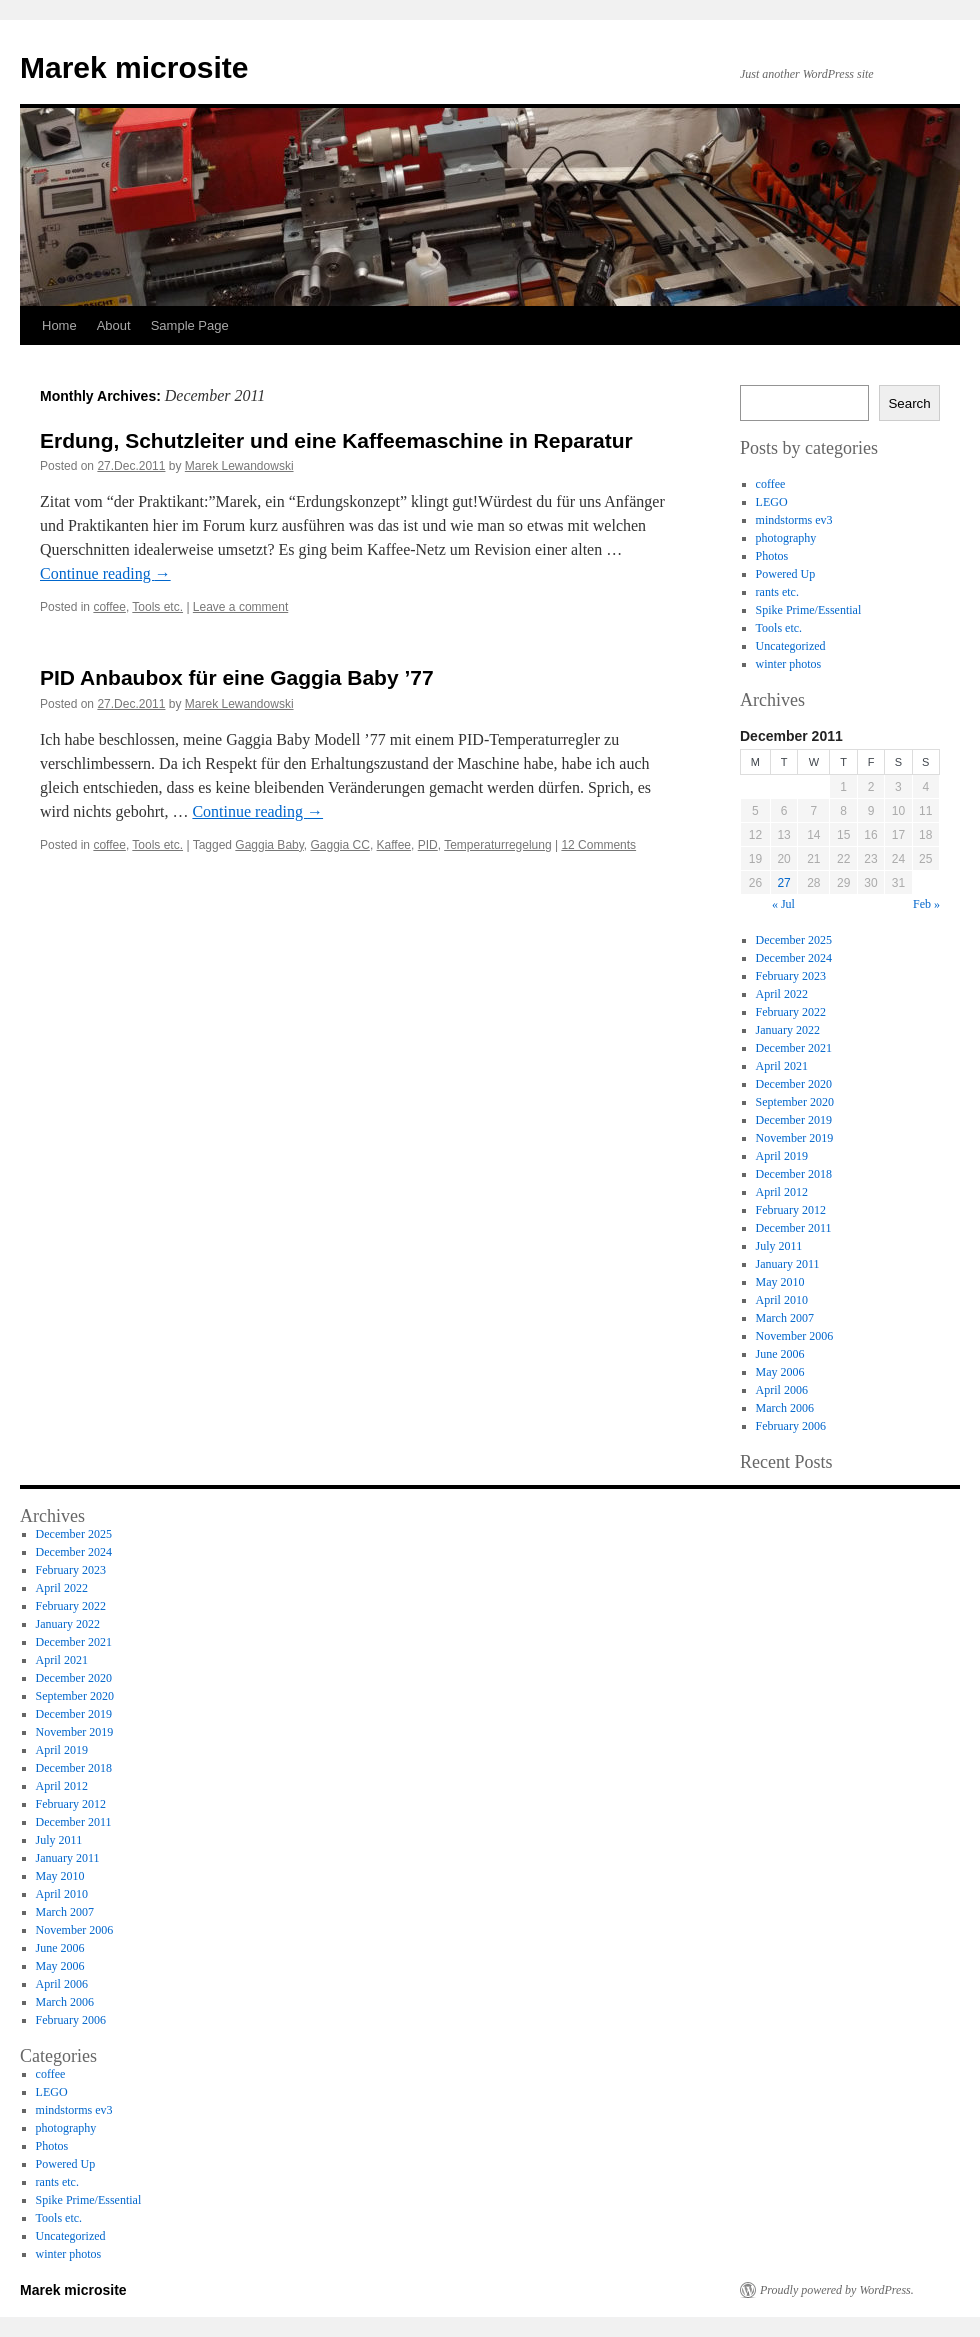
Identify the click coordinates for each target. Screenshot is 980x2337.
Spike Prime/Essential (809, 610)
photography (786, 538)
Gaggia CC (340, 845)
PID (428, 845)
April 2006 (782, 1390)
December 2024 (794, 958)
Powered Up (786, 574)
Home (59, 325)
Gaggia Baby (269, 845)
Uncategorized (791, 646)
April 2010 (782, 1300)
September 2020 (795, 1102)
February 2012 (791, 1210)
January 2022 (788, 1030)
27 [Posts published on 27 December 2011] (783, 883)
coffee (109, 607)
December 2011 (794, 1228)
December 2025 (794, 940)
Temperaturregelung (497, 845)
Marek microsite (134, 67)
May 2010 (780, 1282)
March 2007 (785, 1318)
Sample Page (190, 325)
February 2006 (791, 1426)
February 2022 (791, 1012)
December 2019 (794, 1120)
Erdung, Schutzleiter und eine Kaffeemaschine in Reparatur (336, 440)
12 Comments (598, 845)
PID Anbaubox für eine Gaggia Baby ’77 (237, 677)
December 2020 (794, 1084)
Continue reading (105, 573)
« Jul (783, 904)
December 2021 (794, 1048)
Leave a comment (240, 607)
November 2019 (795, 1138)
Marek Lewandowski (239, 466)
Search (909, 403)
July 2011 (779, 1246)
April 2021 (782, 1066)
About (114, 325)
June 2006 (780, 1354)
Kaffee (394, 845)
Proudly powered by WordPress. (837, 2290)
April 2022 (782, 994)
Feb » (926, 904)
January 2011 (788, 1264)
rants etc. (777, 592)
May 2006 (780, 1372)
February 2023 (791, 976)
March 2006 (785, 1408)
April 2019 (782, 1156)
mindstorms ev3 (794, 520)
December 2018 (794, 1174)
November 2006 (795, 1336)
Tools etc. (157, 607)
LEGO (772, 502)
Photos (772, 556)
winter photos (789, 664)
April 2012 (782, 1192)
